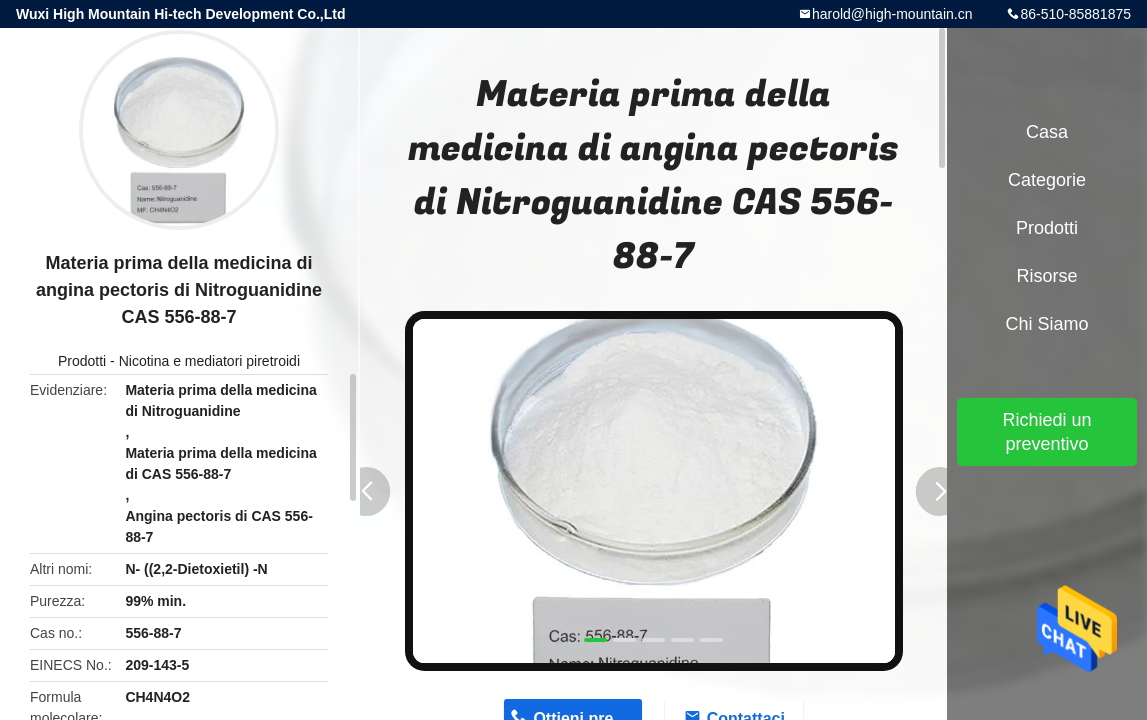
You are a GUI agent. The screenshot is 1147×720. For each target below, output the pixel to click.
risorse (1046, 276)
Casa (1047, 132)
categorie (1047, 180)
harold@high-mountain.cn (892, 14)
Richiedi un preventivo (1046, 432)
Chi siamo (1046, 324)
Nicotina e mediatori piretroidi (209, 361)
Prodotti (82, 361)
